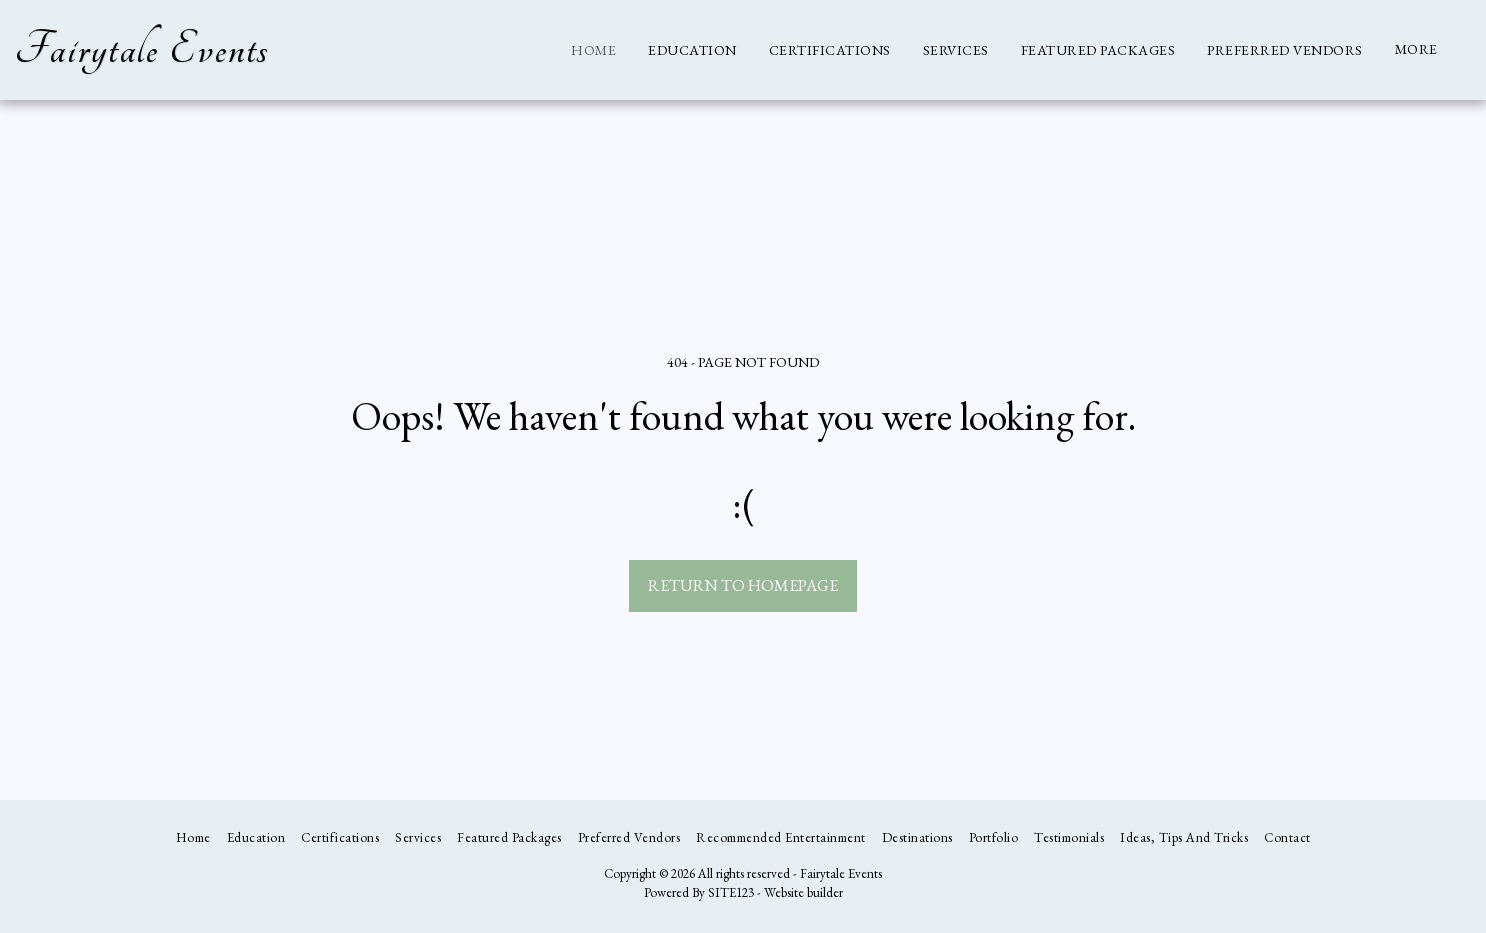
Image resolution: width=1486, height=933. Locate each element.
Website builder (803, 892)
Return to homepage (743, 585)
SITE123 (731, 892)
